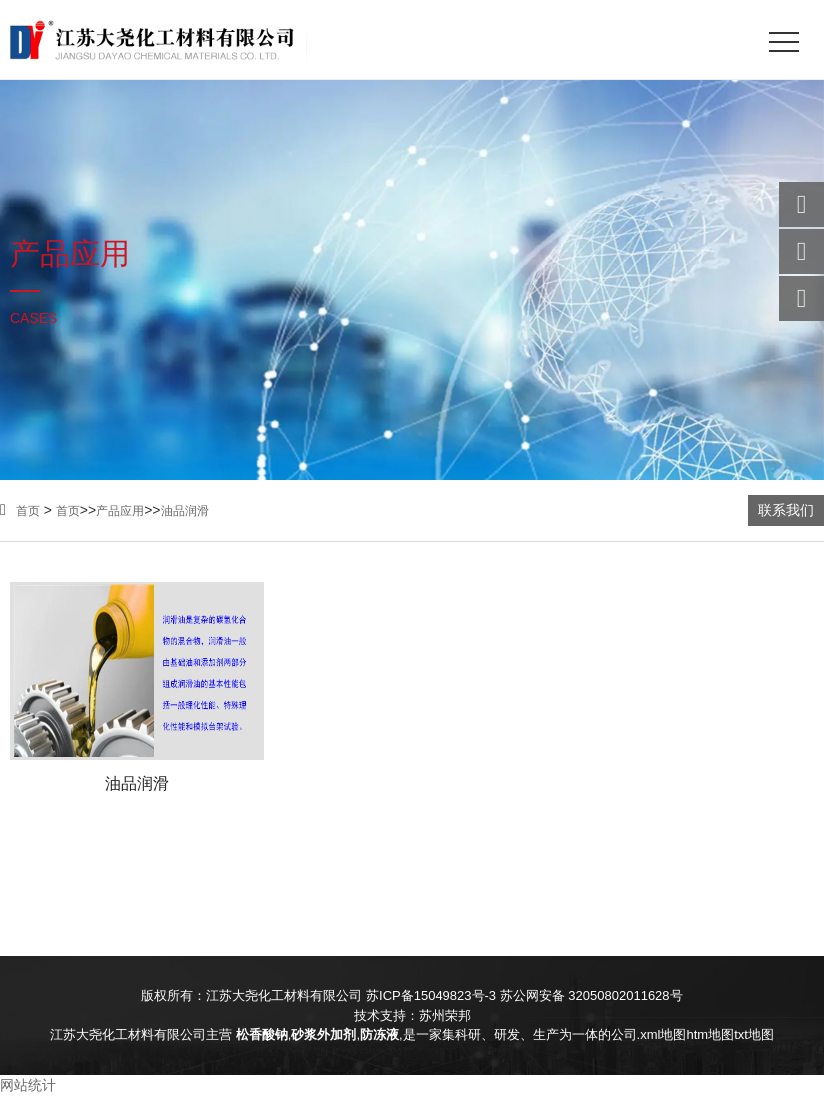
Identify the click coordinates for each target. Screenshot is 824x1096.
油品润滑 (185, 511)
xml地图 (663, 1034)
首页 (20, 511)
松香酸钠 (262, 1034)
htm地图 (710, 1034)
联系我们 (786, 510)
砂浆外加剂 (323, 1034)
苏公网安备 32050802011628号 (591, 995)
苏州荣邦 (445, 1015)
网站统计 (28, 1085)
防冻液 (379, 1034)
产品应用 (120, 511)
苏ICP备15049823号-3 (431, 995)
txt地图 (754, 1034)
